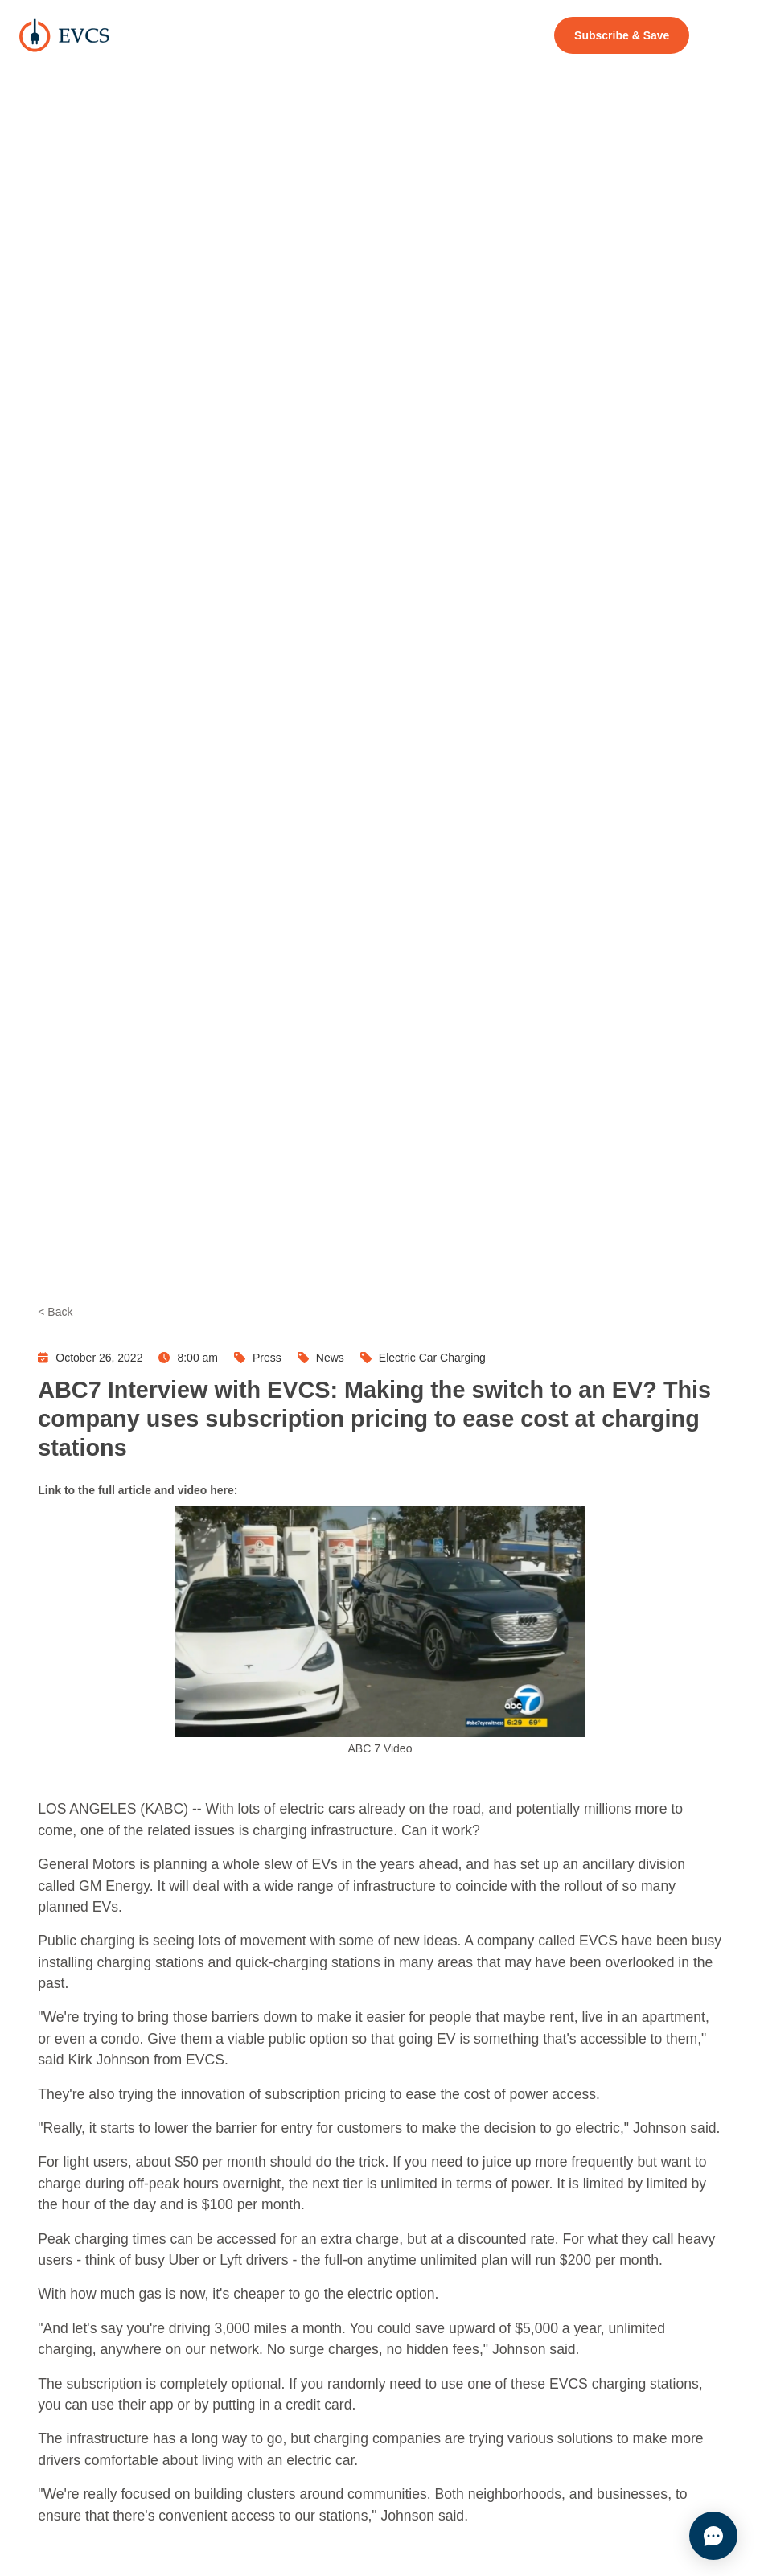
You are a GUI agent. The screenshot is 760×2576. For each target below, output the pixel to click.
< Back (55, 1311)
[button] (723, 35)
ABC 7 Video (380, 1748)
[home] (64, 35)
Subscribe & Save (621, 35)
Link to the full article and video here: (137, 1490)
